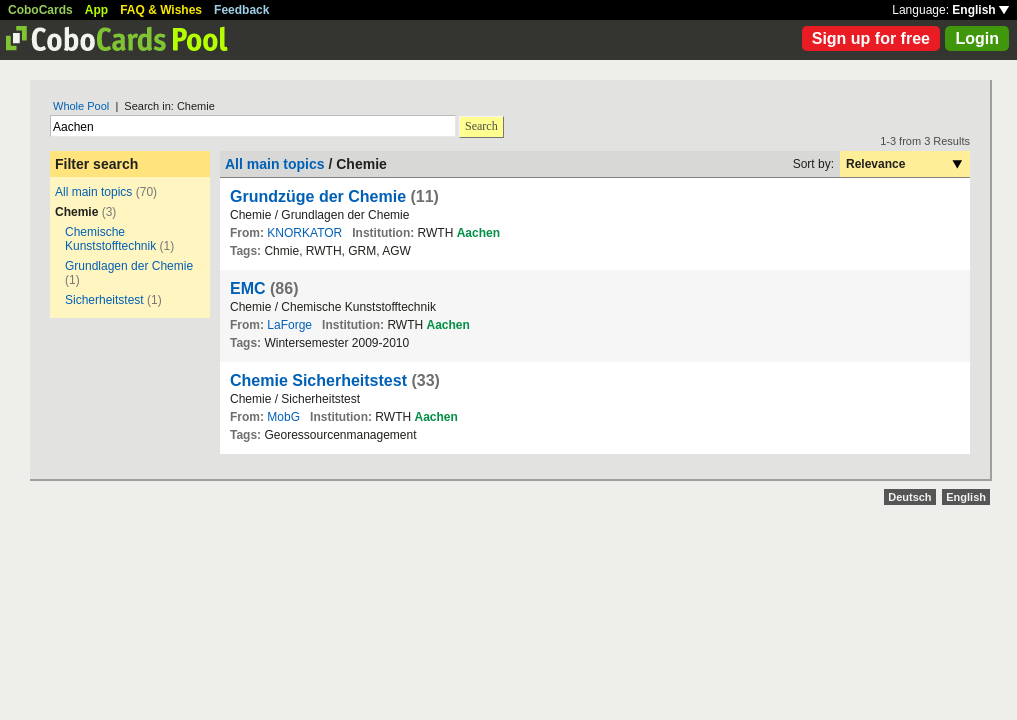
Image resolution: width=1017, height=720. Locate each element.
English (980, 10)
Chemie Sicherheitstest (318, 380)
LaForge (289, 325)
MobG (283, 417)
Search (481, 126)
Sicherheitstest (104, 300)
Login (977, 38)
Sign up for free (871, 38)
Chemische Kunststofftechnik (110, 239)
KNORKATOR (304, 233)
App (96, 10)
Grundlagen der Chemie (129, 266)
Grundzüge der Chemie (318, 196)
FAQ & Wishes (161, 10)
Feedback (241, 10)
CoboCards (40, 10)
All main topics (93, 192)
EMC (248, 288)
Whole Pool (81, 106)
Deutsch (909, 497)
